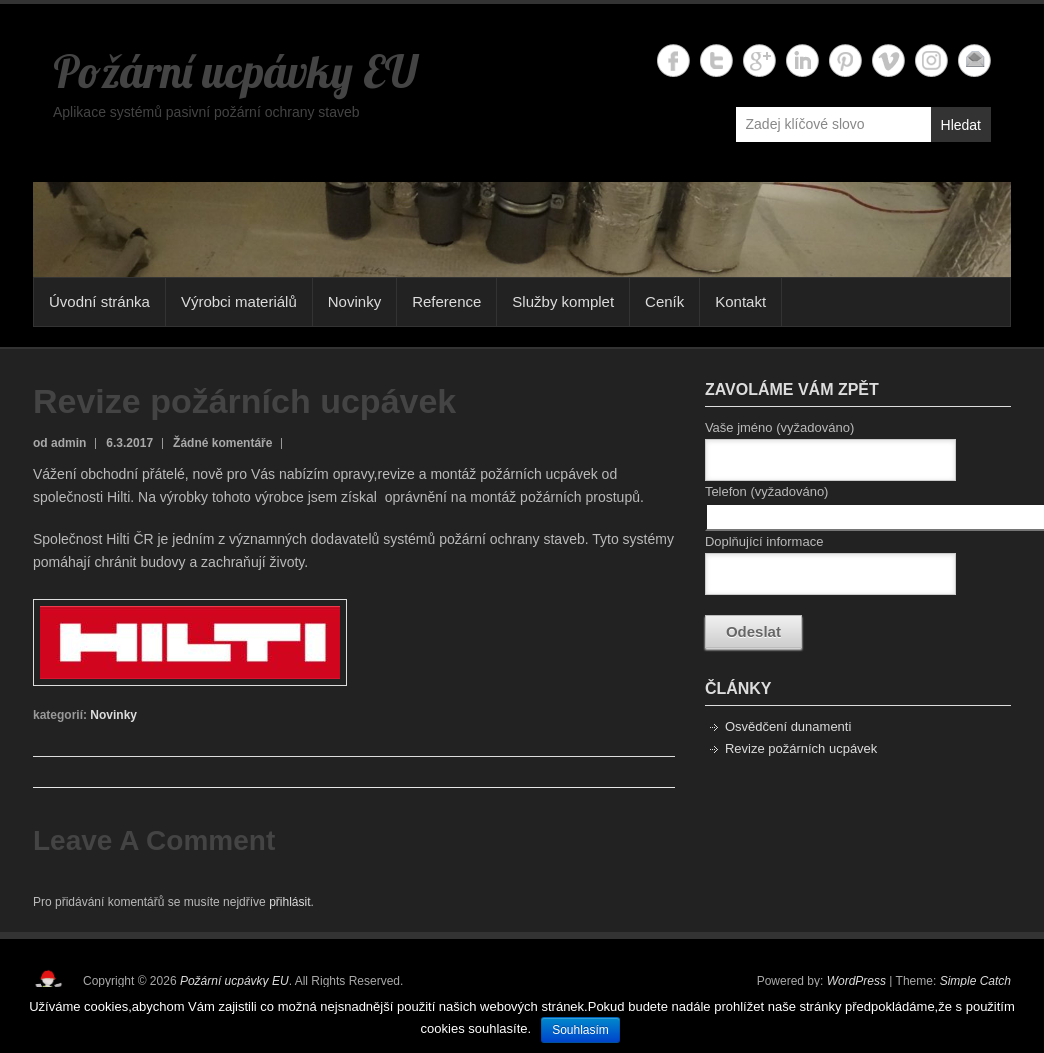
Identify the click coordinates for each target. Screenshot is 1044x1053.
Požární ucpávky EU (235, 71)
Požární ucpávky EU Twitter (716, 60)
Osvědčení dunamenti (788, 726)
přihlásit (289, 902)
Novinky (354, 301)
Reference (446, 301)
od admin (59, 443)
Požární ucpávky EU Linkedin (802, 60)
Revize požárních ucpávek (801, 748)
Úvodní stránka (99, 301)
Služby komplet (563, 301)
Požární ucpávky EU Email (974, 60)
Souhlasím (580, 1030)
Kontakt (740, 301)
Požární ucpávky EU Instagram (931, 60)
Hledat (961, 125)
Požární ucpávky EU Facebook (673, 60)
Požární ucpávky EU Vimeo (888, 60)
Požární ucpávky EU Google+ (759, 60)
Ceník (664, 301)
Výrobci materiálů (239, 301)
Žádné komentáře (222, 443)
